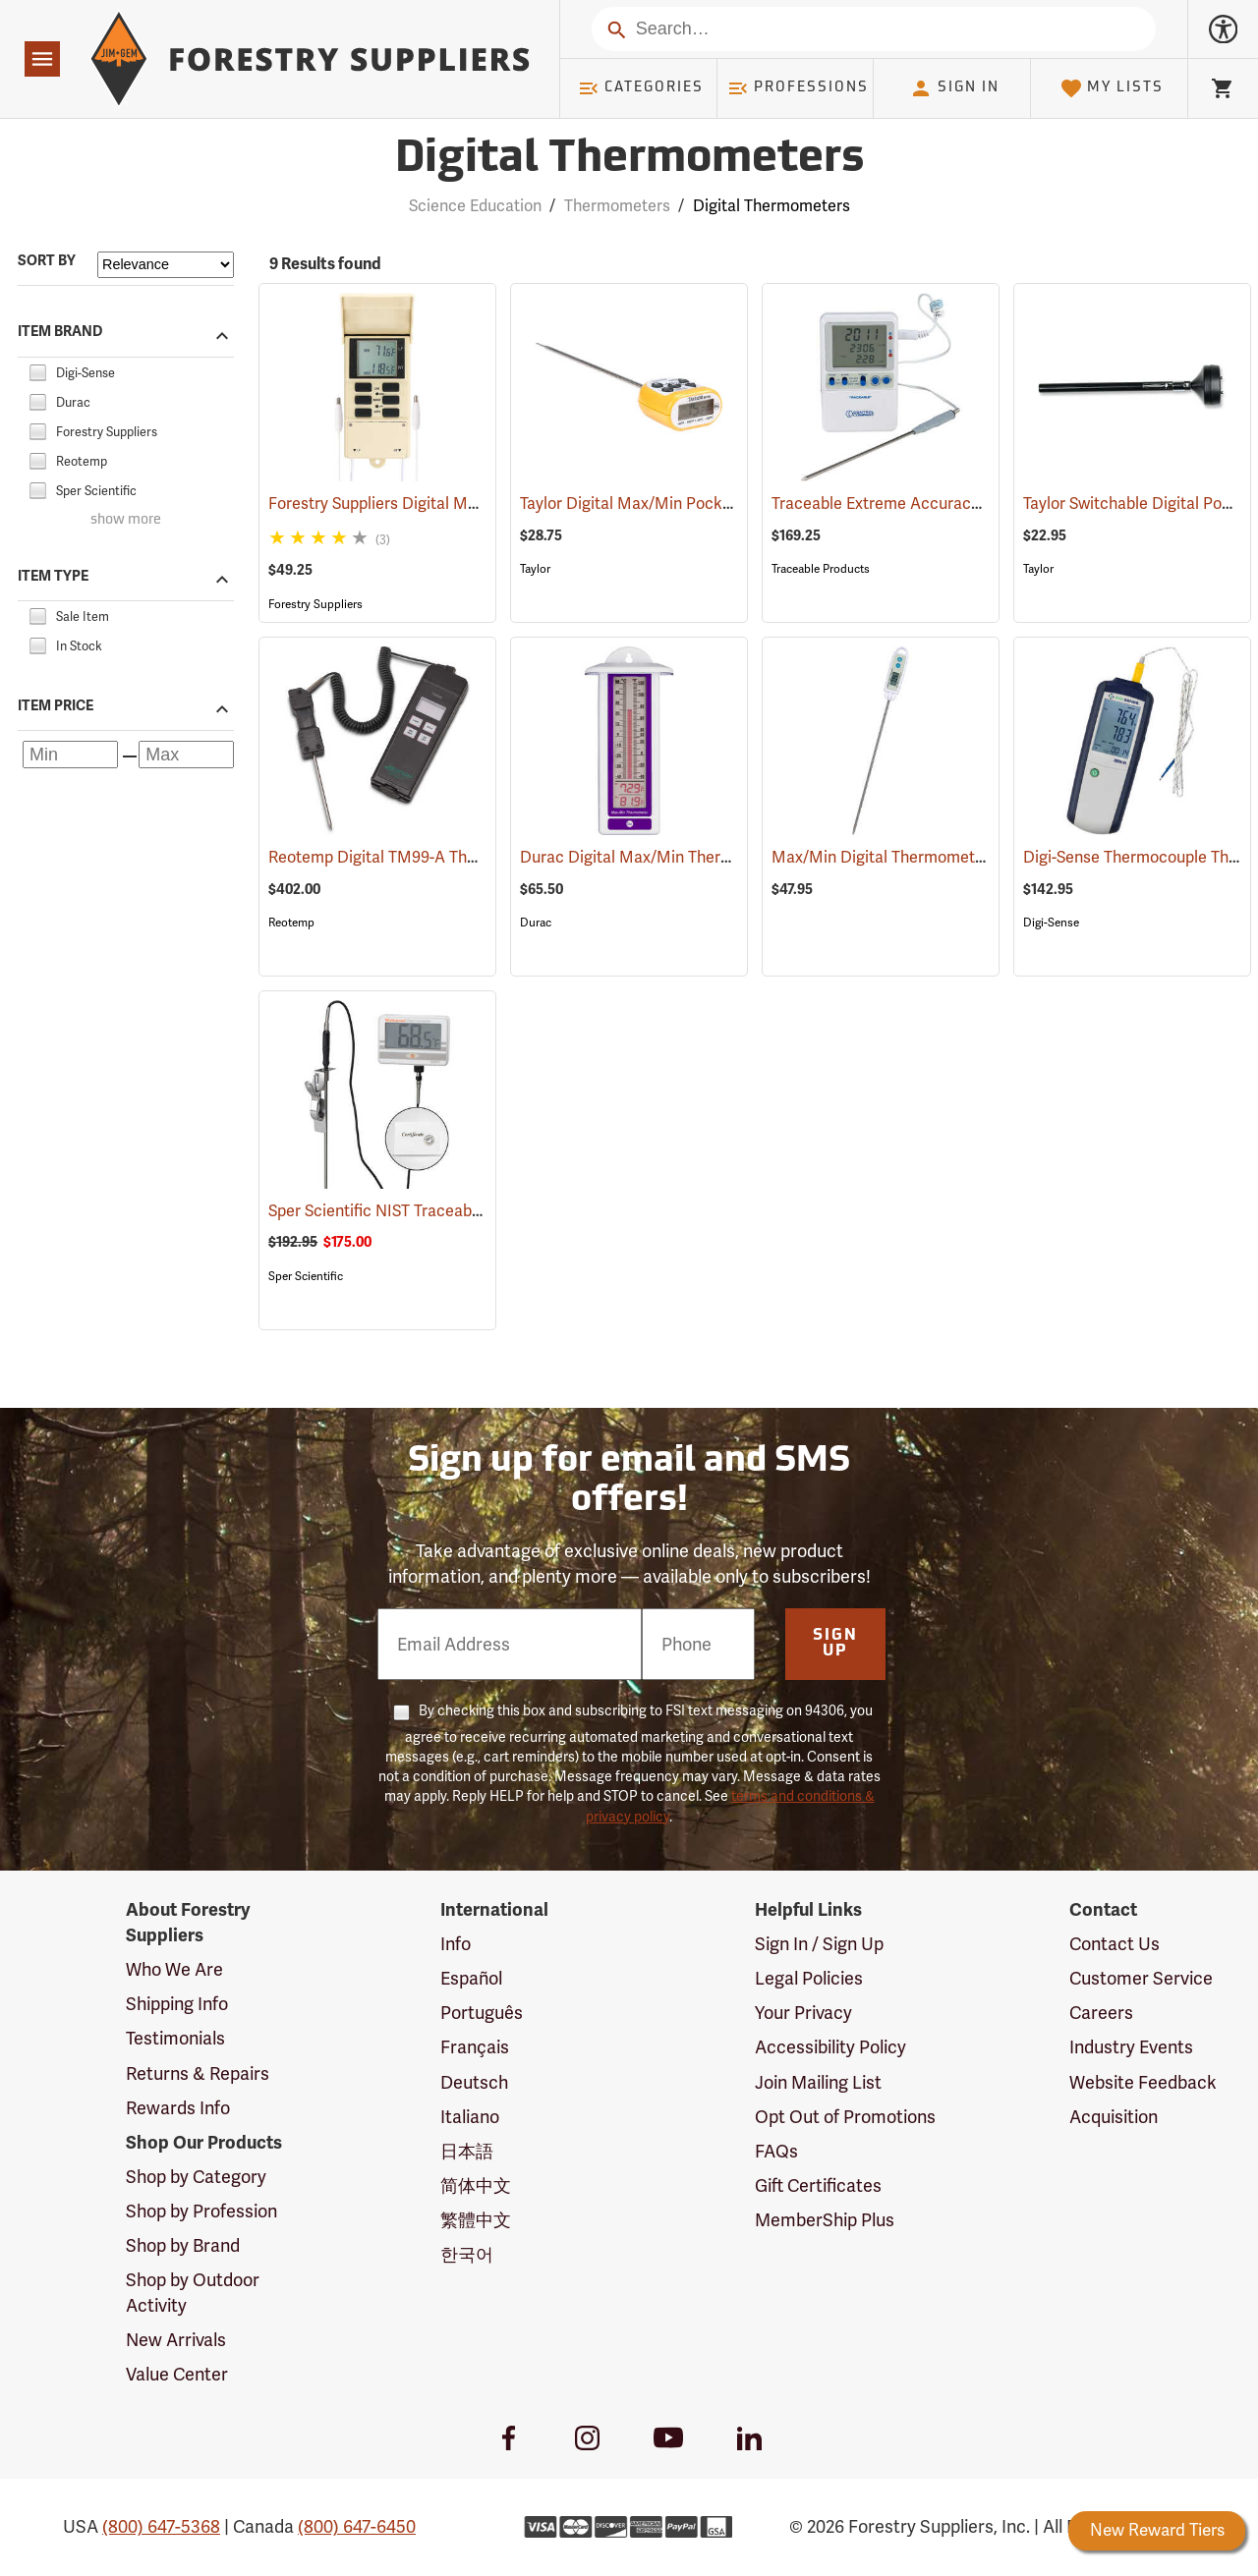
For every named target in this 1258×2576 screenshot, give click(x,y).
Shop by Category (196, 2176)
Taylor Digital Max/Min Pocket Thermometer (706, 503)
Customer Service (1141, 1978)
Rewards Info (178, 2108)
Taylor (535, 569)
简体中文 (475, 2185)
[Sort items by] (165, 265)
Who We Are (174, 1969)
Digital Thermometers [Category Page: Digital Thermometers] (629, 160)
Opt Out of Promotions (845, 2116)
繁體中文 (475, 2220)
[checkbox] (37, 370)
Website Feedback (1143, 2082)
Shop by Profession (201, 2211)
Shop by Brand (183, 2245)
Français (474, 2047)
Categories (641, 88)
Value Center (177, 2374)
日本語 (466, 2151)
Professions (798, 88)
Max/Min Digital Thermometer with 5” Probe (958, 857)
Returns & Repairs (197, 2073)
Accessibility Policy (830, 2047)
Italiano (469, 2116)
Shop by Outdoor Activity (192, 2292)
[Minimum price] (70, 754)
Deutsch (474, 2082)
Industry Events (1131, 2047)
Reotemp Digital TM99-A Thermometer (436, 857)
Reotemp (291, 922)
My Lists (1112, 88)
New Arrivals (176, 2339)
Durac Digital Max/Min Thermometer (681, 857)
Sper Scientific (305, 1276)
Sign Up (835, 1643)
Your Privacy (803, 2012)
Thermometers (617, 206)
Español (471, 1978)
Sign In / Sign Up (819, 1943)
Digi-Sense (1051, 922)
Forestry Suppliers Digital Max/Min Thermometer (470, 503)
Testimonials (175, 2038)
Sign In (954, 88)
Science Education (475, 206)
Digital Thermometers (771, 206)
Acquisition (1113, 2116)
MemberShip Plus (824, 2220)
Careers (1101, 2012)
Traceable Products (821, 569)
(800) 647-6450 (357, 2526)
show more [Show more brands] (125, 520)
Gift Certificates (818, 2185)
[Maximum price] (186, 754)
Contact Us (1114, 1943)
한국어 (466, 2254)
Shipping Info (177, 2003)
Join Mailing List (818, 2082)
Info (455, 1943)
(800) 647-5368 (161, 2526)
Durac (535, 922)
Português (481, 2012)
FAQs (776, 2151)
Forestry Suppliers (315, 604)
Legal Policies (809, 1978)
